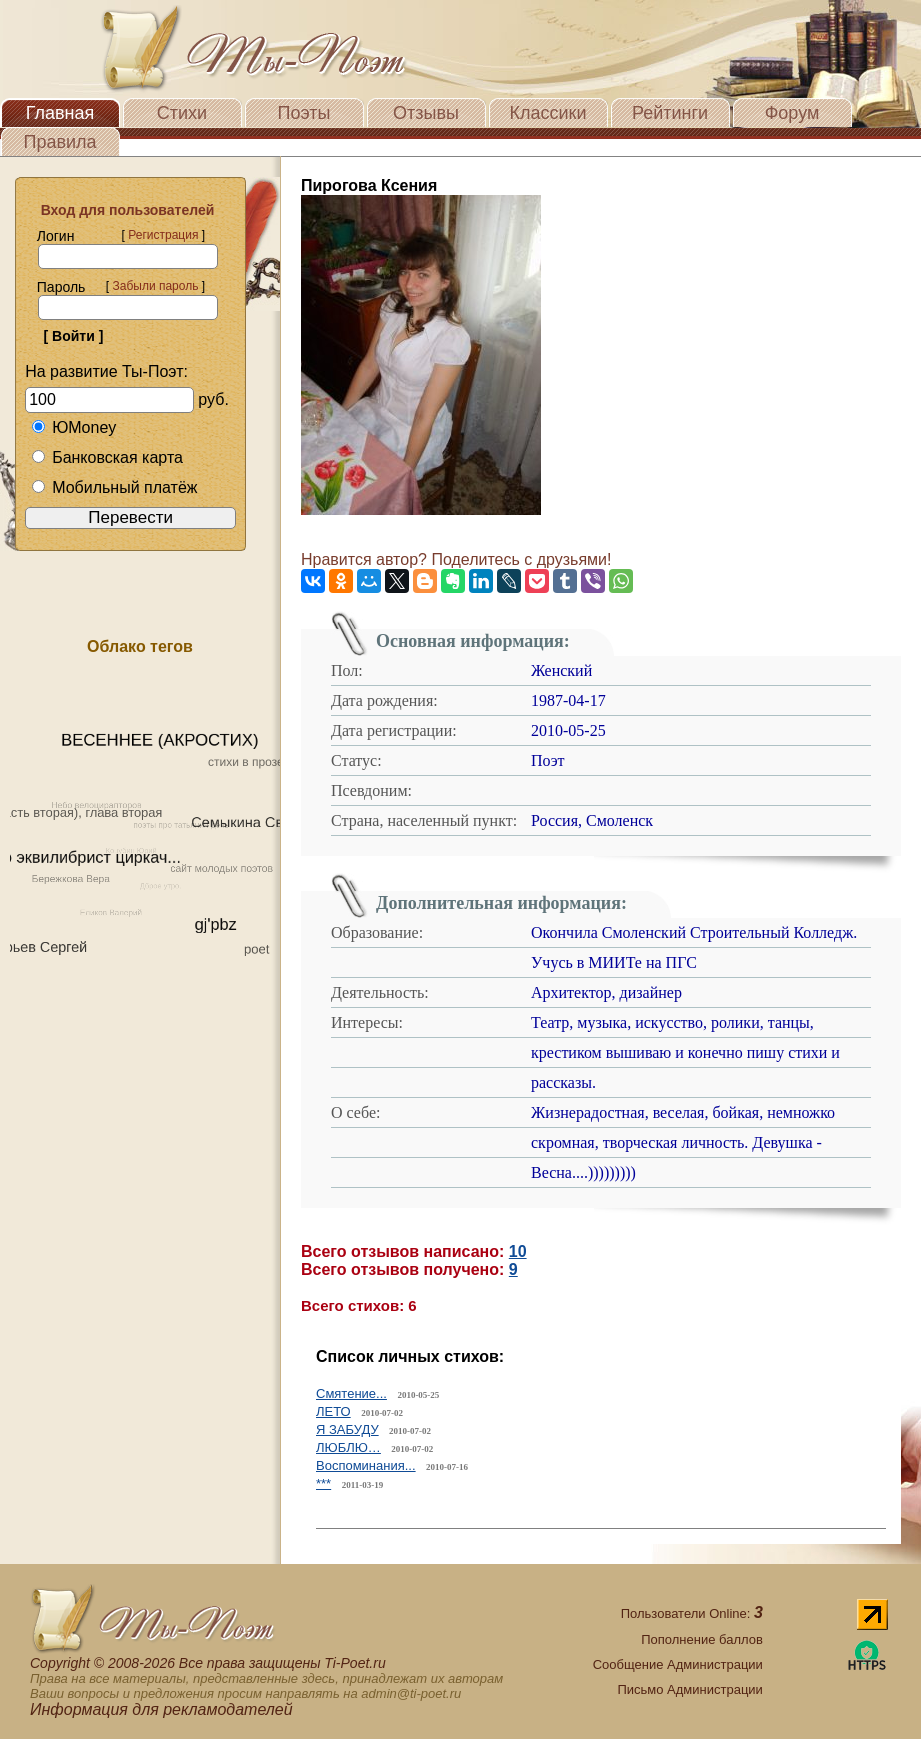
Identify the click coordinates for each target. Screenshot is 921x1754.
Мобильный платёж (114, 487)
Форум (792, 113)
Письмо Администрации (689, 1689)
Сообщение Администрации (678, 1664)
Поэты (304, 113)
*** (323, 1483)
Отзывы (426, 113)
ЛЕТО (333, 1411)
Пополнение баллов (702, 1639)
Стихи (182, 113)
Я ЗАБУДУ (347, 1429)
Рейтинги (670, 113)
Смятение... (351, 1393)
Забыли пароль (155, 286)
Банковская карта (107, 457)
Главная (60, 113)
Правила (59, 142)
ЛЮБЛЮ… (348, 1447)
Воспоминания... (366, 1465)
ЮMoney (73, 427)
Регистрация (163, 235)
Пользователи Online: (692, 1613)
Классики (548, 113)
